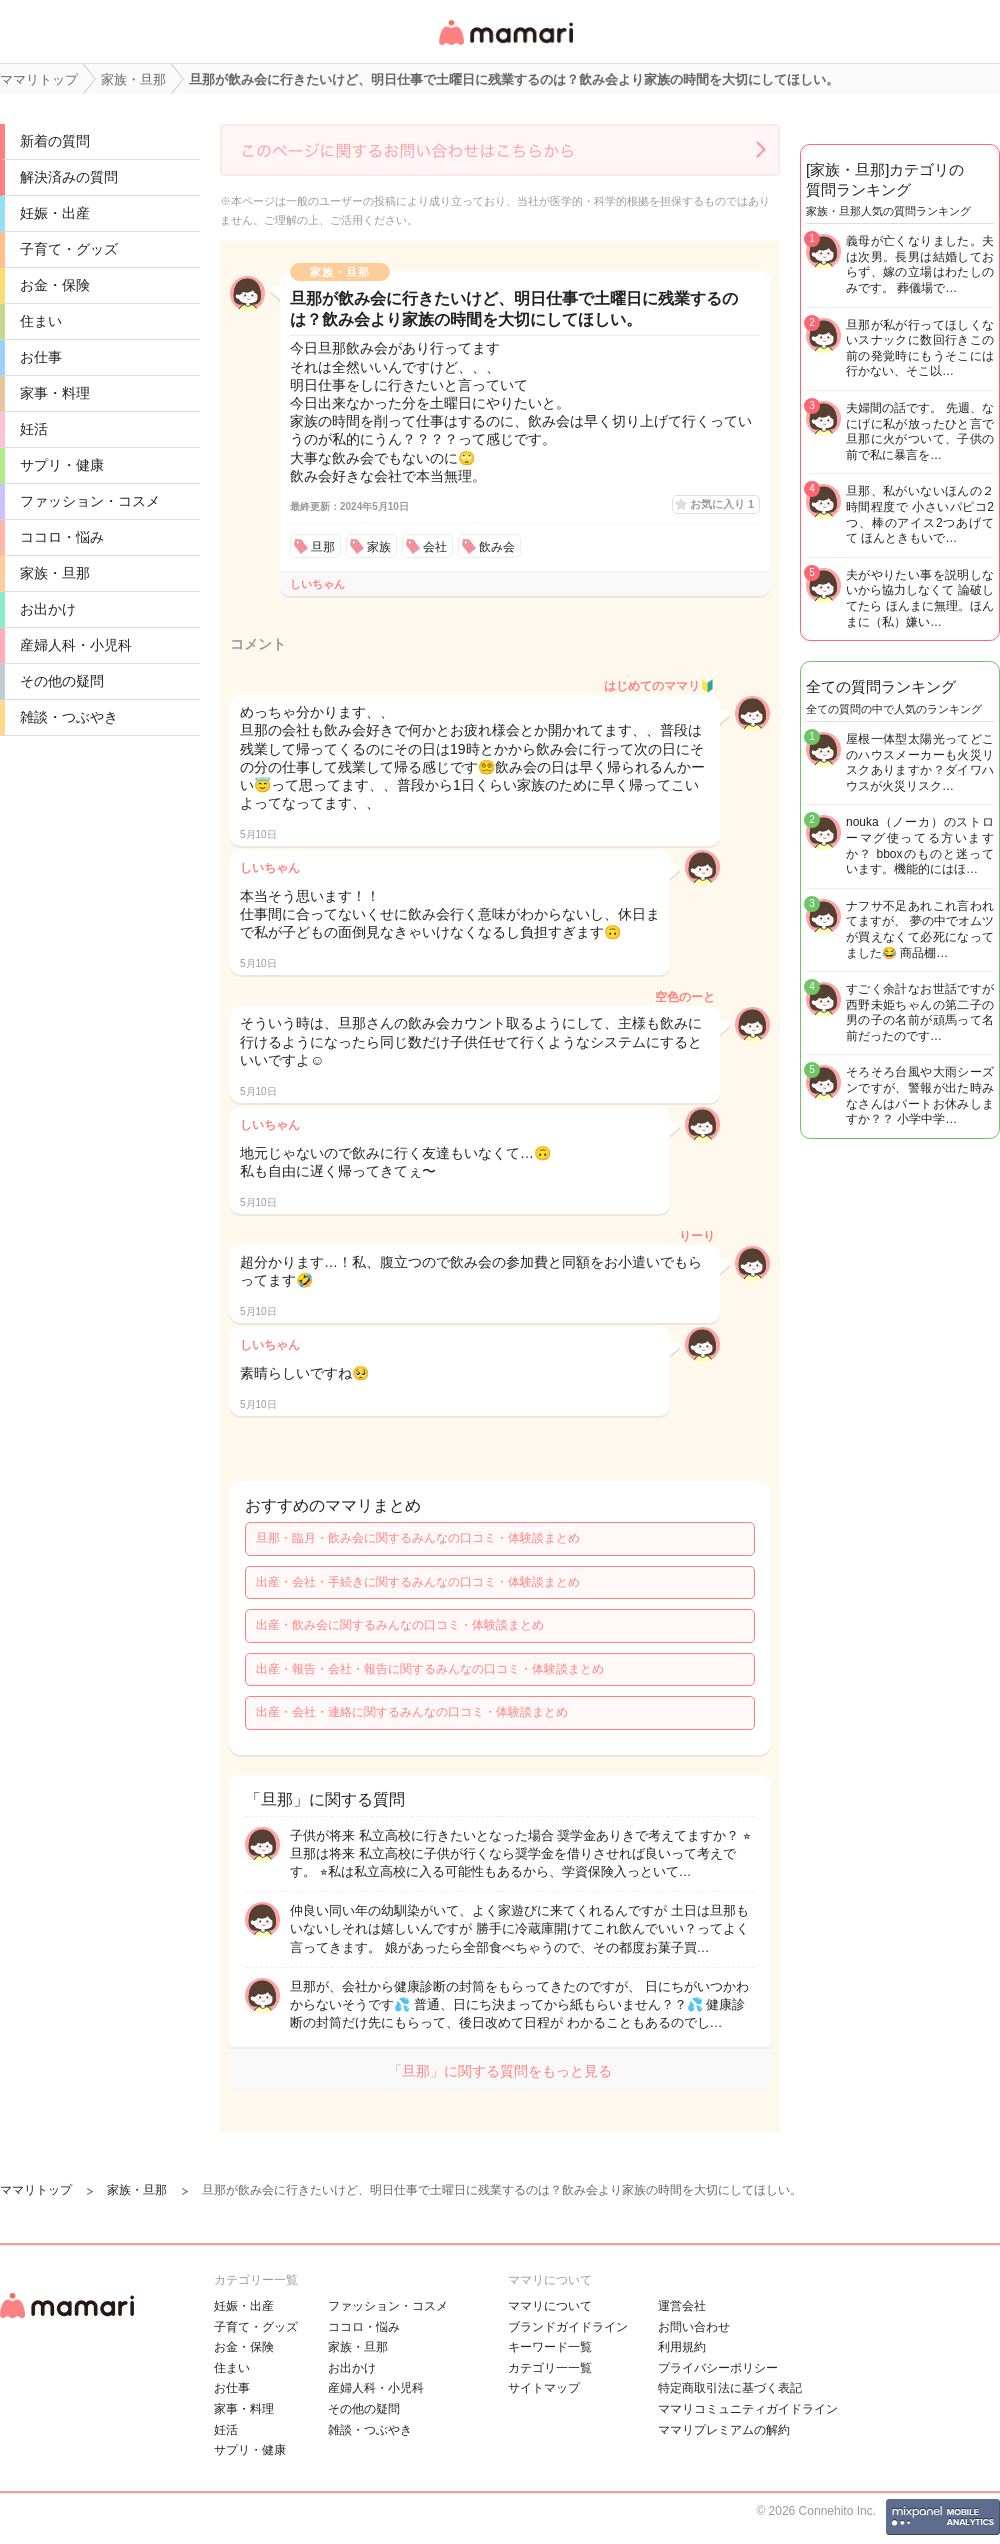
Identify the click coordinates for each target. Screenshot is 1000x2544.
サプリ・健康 (62, 465)
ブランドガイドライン (568, 2327)
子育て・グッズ (69, 249)
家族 (379, 547)
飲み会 (497, 547)
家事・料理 (55, 393)
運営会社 (682, 2306)
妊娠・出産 (55, 213)
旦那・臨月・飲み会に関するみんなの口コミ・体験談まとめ (418, 1538)
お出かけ (48, 609)
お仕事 (41, 357)
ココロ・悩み (62, 537)
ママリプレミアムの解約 (724, 2430)
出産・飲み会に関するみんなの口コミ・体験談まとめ (400, 1625)
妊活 (34, 429)
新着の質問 (55, 141)
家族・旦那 (55, 573)
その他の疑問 (62, 681)
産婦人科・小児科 (76, 645)
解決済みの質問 (69, 177)
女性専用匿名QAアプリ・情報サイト (505, 46)
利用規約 (682, 2347)
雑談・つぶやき (69, 717)
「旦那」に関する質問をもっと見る (500, 2071)
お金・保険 (55, 285)
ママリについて (550, 2306)
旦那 (323, 547)
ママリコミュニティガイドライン (748, 2409)
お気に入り (722, 504)
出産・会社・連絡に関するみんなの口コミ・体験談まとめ (412, 1712)
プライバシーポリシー (718, 2368)
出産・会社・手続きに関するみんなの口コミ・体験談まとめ (418, 1582)
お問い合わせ (694, 2327)
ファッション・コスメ (90, 501)
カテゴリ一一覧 (550, 2368)
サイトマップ (544, 2388)
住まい (41, 321)
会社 (435, 547)
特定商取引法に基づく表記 (730, 2388)
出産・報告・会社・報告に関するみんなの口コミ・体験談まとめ (430, 1669)
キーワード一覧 (550, 2347)
